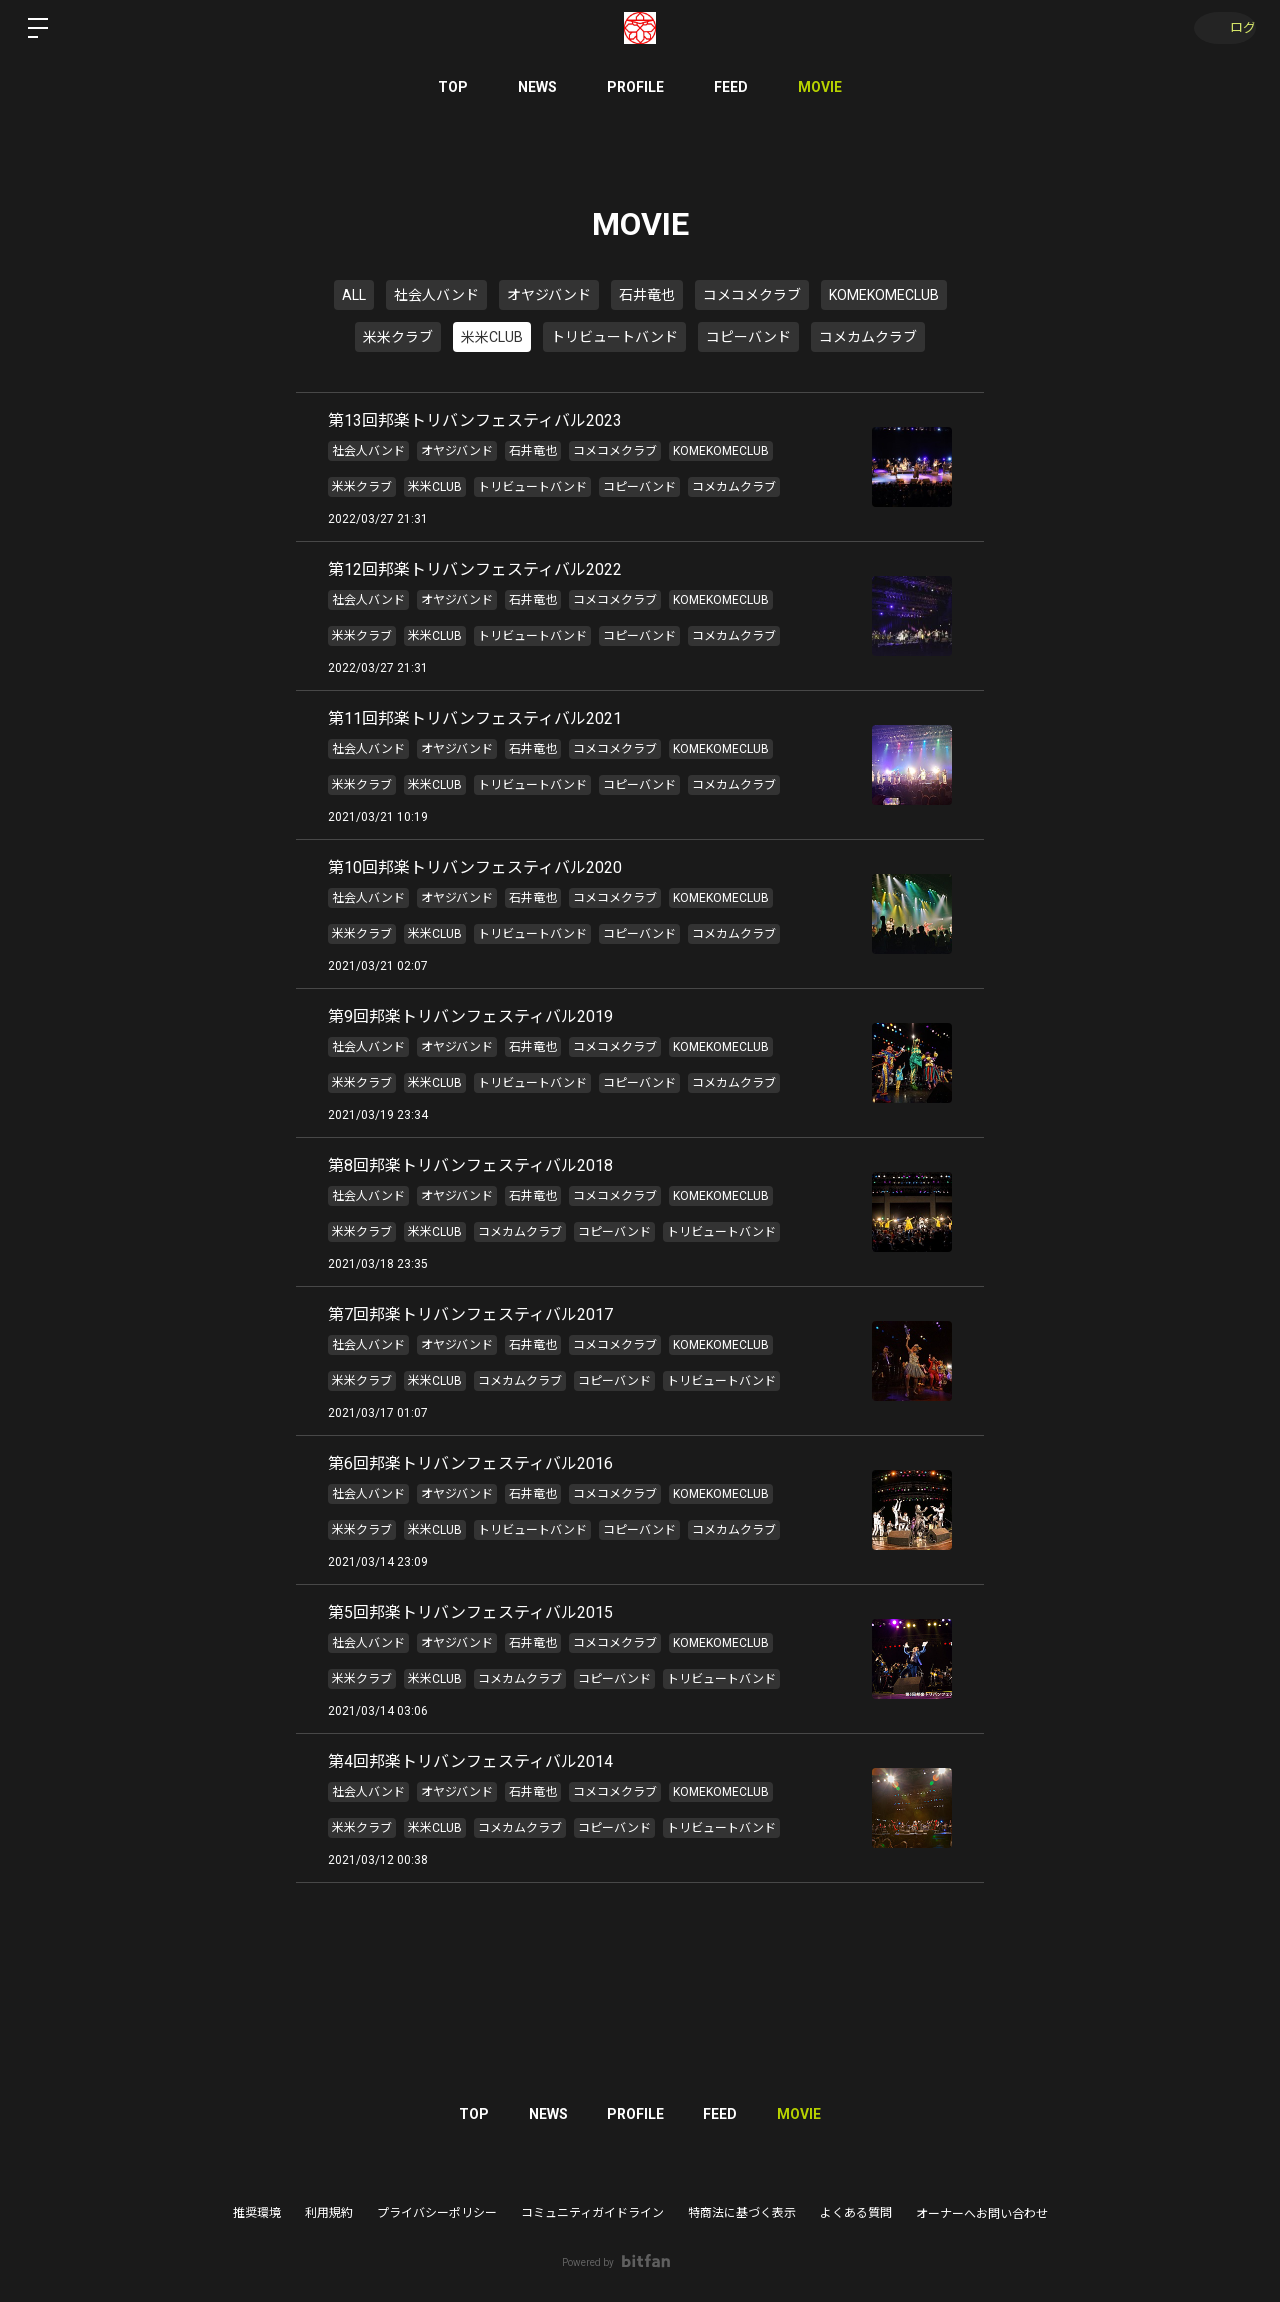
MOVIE (820, 87)
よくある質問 (856, 2213)
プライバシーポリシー (437, 2213)
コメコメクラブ (752, 295)
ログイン (1220, 28)
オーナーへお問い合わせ (982, 2214)
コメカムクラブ (868, 337)
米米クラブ (398, 337)
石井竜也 (647, 295)
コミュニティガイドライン (592, 2213)
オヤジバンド (549, 295)
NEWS (537, 87)
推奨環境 (257, 2213)
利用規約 (329, 2213)
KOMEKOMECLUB (884, 295)
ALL (354, 295)
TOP (453, 87)
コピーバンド (748, 337)
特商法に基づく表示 (742, 2213)
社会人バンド (436, 295)
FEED (731, 87)
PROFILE (635, 87)
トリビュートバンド (614, 337)
